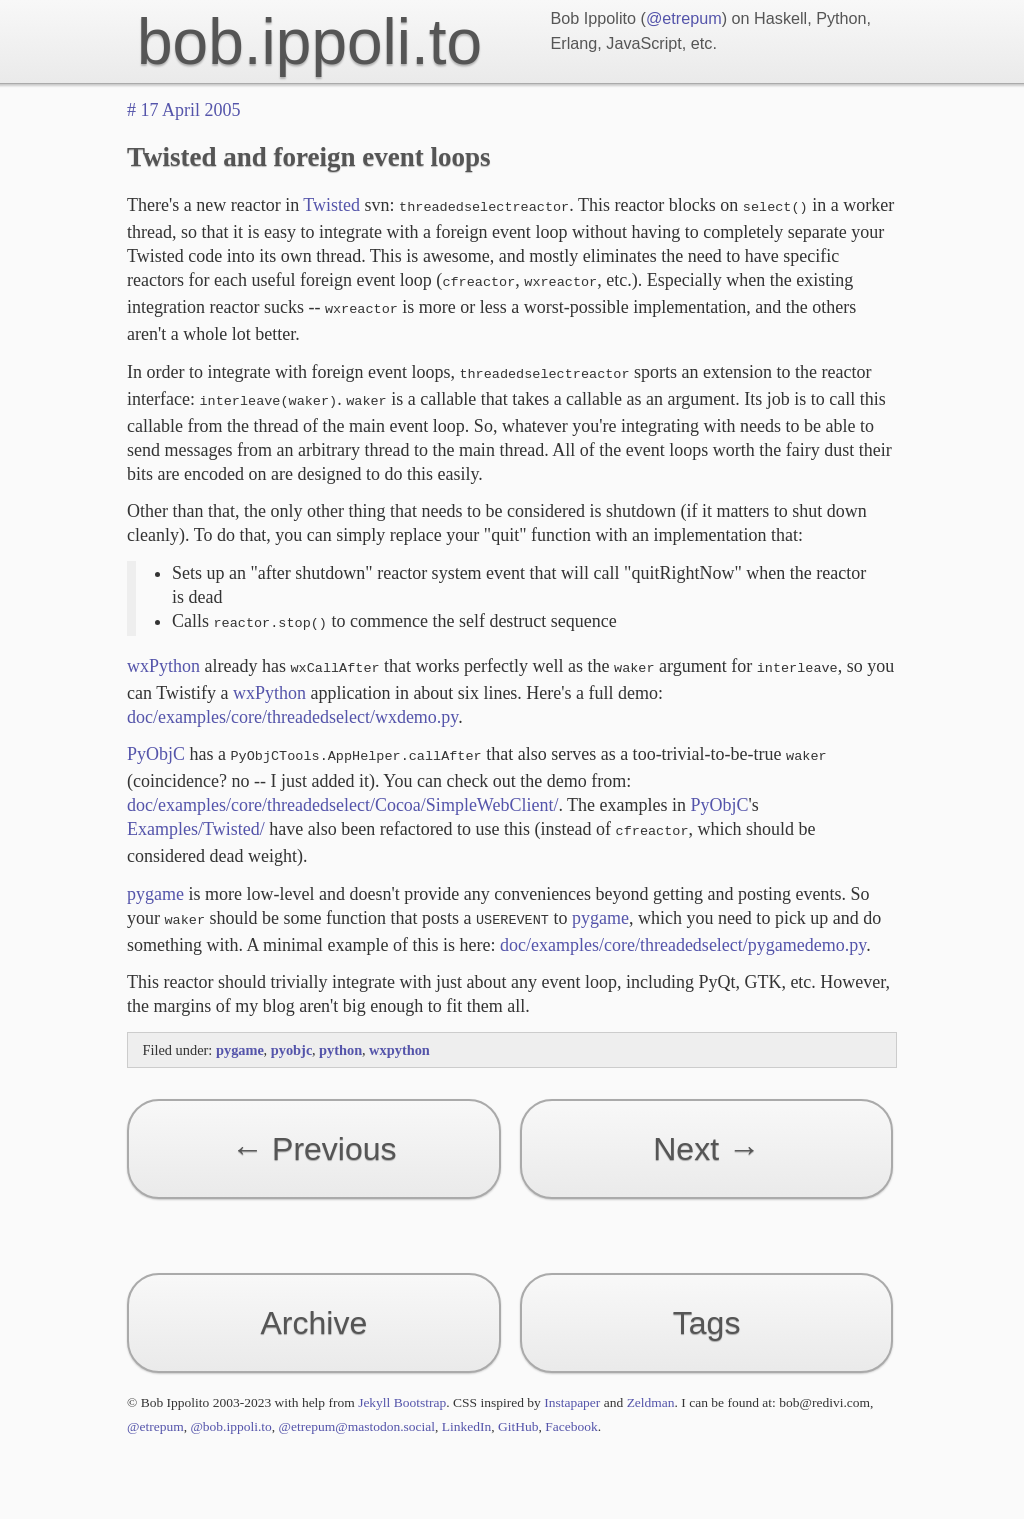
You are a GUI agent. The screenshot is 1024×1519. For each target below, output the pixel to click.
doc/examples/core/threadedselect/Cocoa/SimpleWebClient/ (342, 789)
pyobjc (293, 1030)
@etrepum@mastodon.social (357, 1406)
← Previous (313, 1129)
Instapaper (572, 1382)
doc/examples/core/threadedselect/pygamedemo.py (683, 925)
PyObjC (156, 740)
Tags (707, 1303)
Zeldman (651, 1382)
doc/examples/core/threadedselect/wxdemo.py (292, 703)
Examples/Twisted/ (196, 813)
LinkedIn (467, 1406)
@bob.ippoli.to (230, 1406)
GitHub (518, 1406)
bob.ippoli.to (309, 42)
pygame (155, 876)
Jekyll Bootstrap (402, 1382)
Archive (314, 1303)
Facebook (571, 1406)
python (342, 1030)
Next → (706, 1129)
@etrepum (684, 18)
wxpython (399, 1030)
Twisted (331, 205)
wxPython (163, 654)
